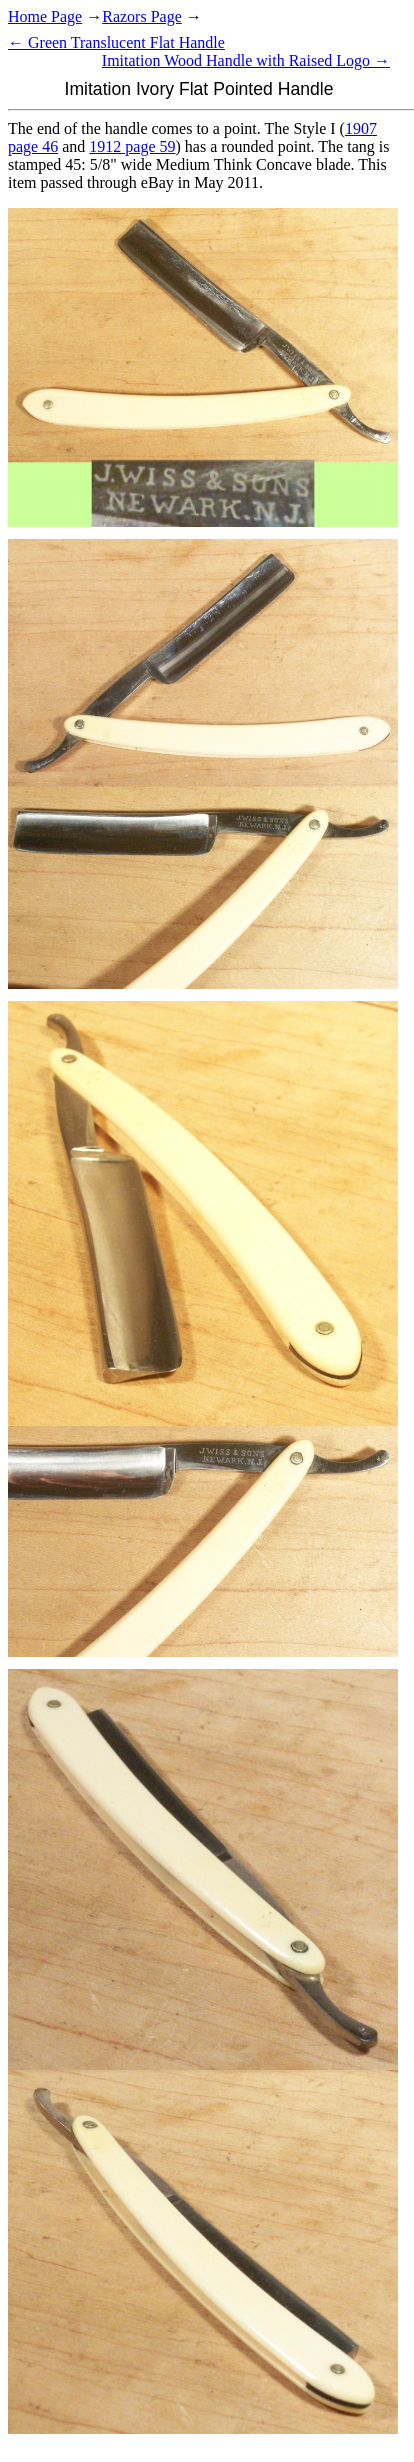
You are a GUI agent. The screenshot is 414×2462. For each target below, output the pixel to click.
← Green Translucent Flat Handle (116, 42)
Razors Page (142, 16)
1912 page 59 (132, 146)
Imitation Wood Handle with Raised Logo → (246, 60)
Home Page (45, 16)
